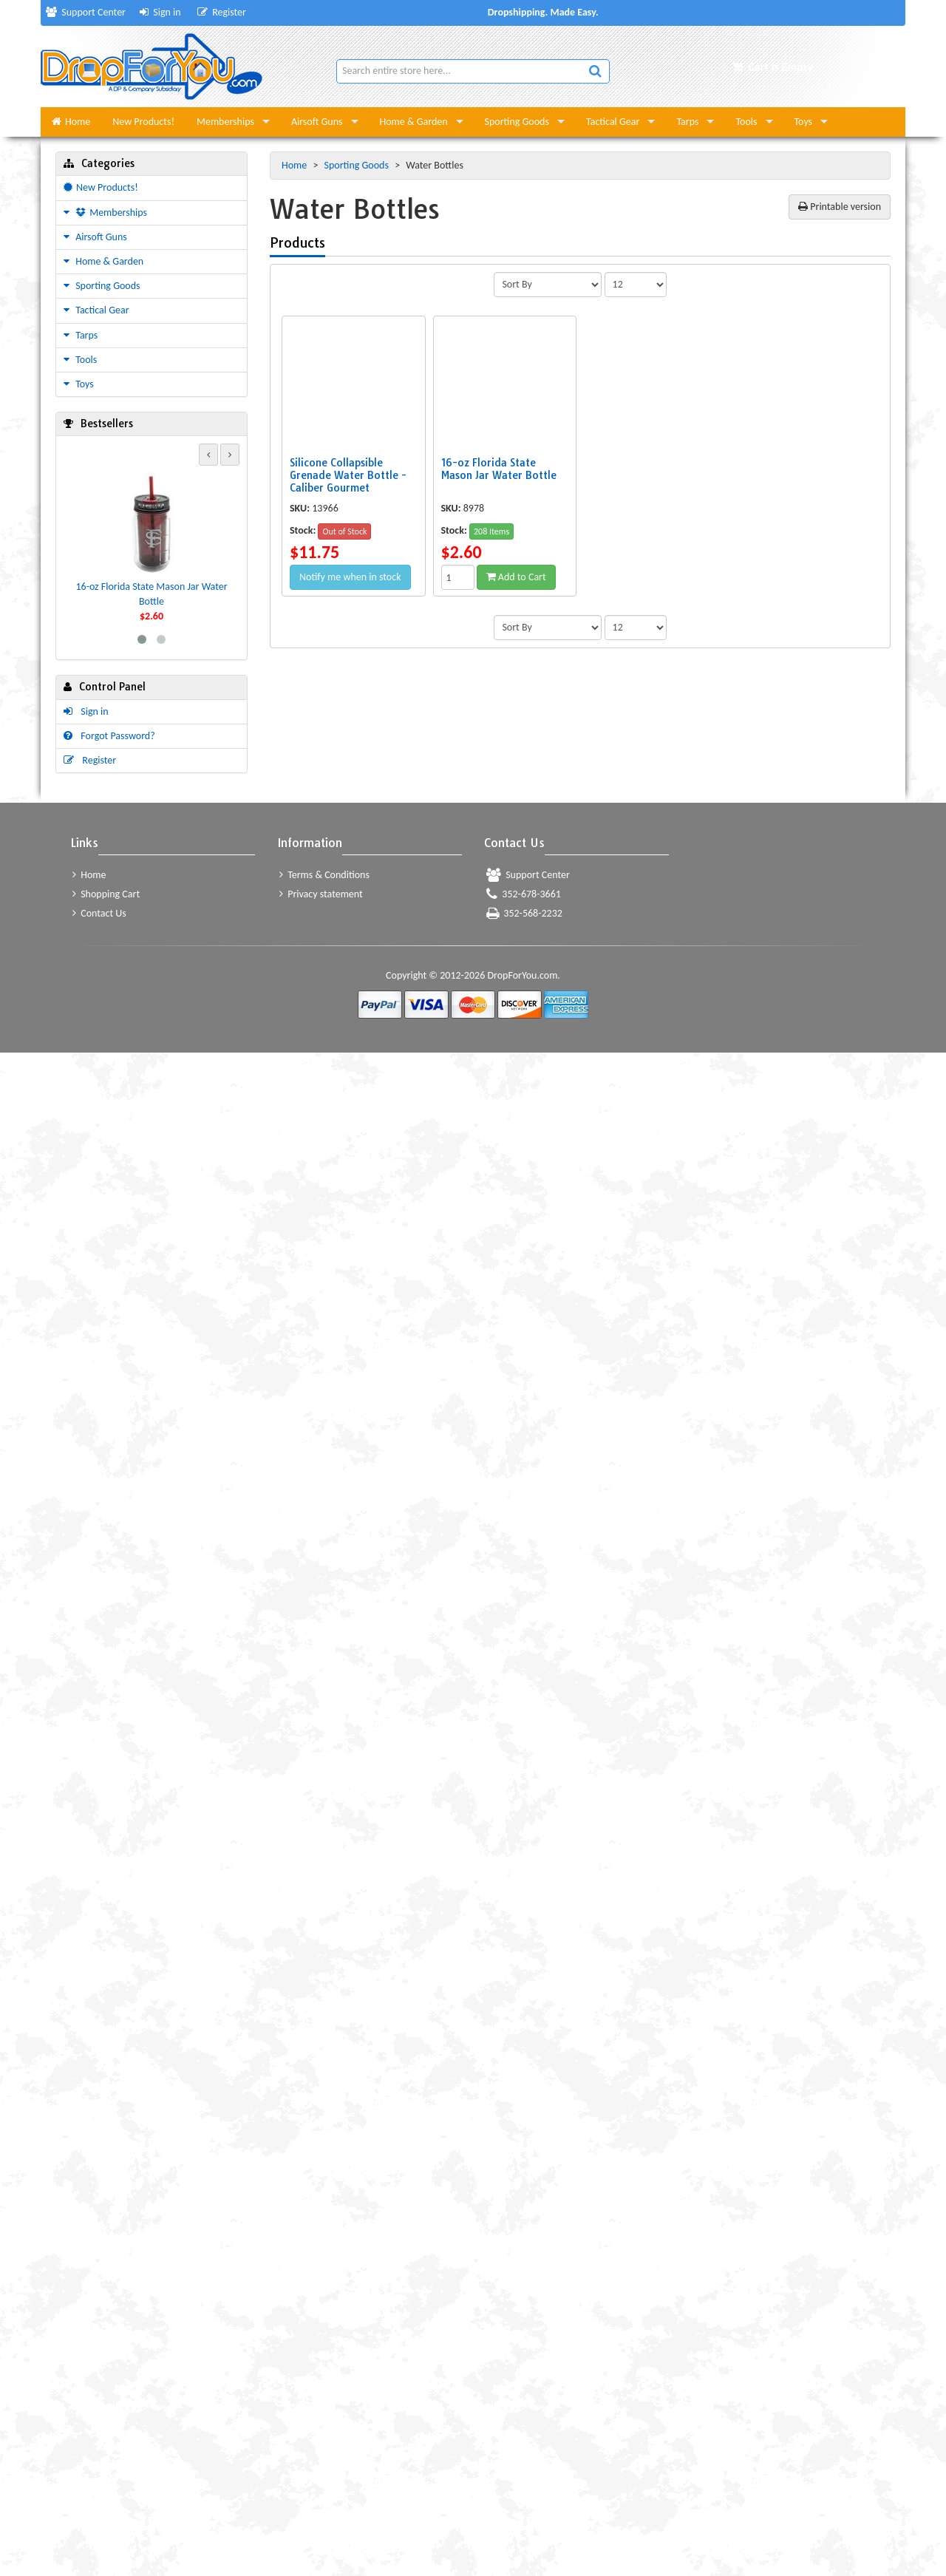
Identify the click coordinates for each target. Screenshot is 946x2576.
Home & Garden (414, 121)
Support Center (86, 12)
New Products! (143, 121)
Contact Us (99, 913)
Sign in (160, 12)
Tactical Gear (612, 121)
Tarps (687, 121)
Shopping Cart (106, 894)
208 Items (491, 531)
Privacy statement (321, 894)
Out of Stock (344, 531)
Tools (746, 121)
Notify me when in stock (350, 577)
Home (71, 121)
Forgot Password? (109, 736)
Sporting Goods (517, 121)
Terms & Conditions (324, 875)
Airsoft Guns (317, 121)
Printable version (839, 206)
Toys (803, 121)
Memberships (225, 121)
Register (221, 12)
